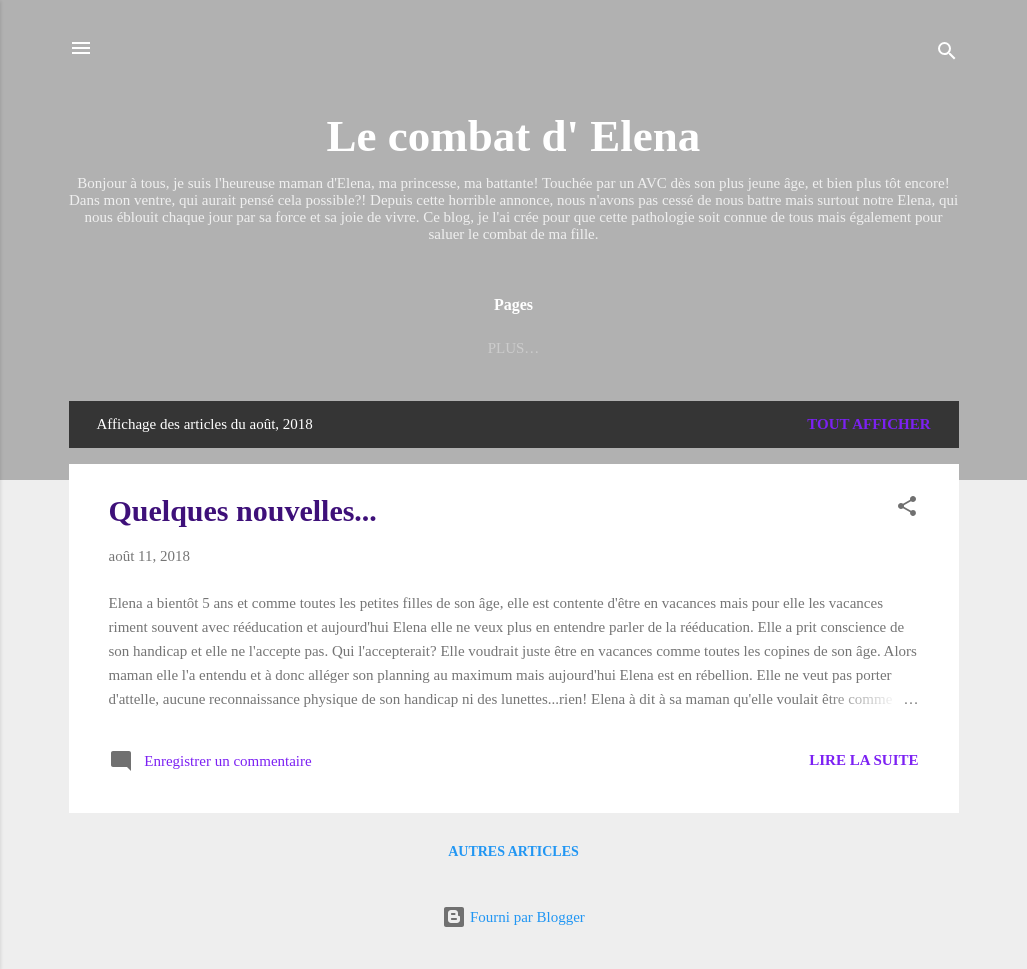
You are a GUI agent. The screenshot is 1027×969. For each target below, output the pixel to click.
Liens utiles (539, 348)
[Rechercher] (947, 54)
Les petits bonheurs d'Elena (338, 348)
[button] (907, 509)
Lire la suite (863, 760)
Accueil (155, 348)
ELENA (647, 348)
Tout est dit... (762, 348)
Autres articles (513, 851)
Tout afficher (868, 424)
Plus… (879, 348)
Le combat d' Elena (514, 136)
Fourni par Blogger (513, 917)
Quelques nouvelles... (243, 510)
